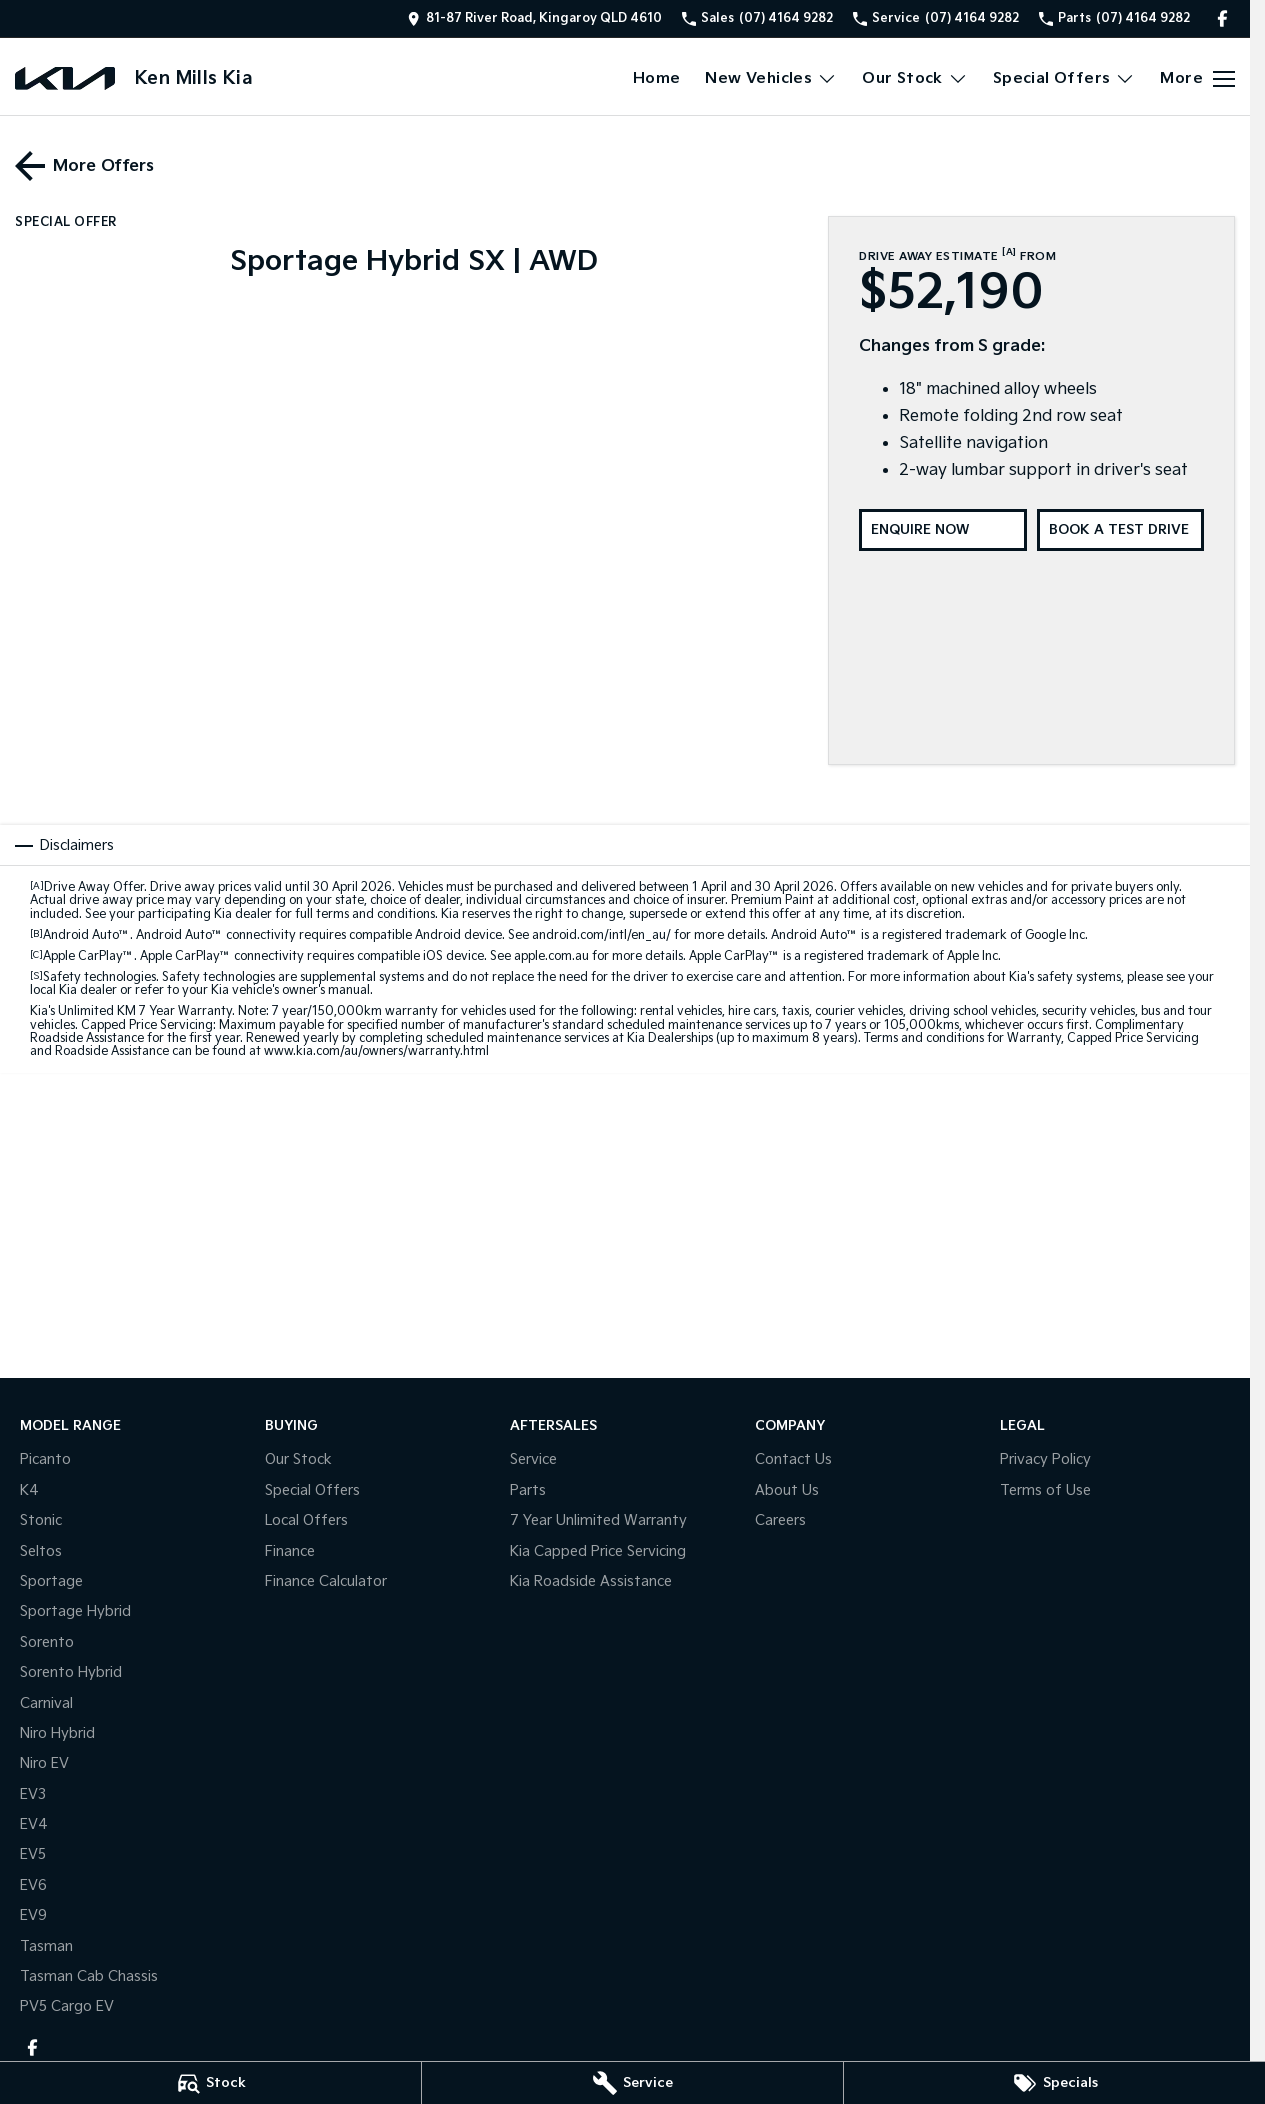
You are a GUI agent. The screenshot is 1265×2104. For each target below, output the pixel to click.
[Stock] (210, 2083)
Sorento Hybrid (71, 1672)
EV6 (33, 1885)
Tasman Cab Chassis (89, 1976)
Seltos (41, 1551)
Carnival (46, 1703)
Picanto (45, 1459)
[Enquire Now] (942, 530)
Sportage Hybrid (75, 1611)
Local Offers (306, 1520)
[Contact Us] (534, 18)
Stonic (41, 1520)
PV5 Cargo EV (67, 2006)
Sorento (47, 1642)
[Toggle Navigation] (1197, 79)
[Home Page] (65, 78)
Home (657, 78)
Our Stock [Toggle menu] (915, 78)
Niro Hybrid (57, 1733)
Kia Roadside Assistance (591, 1581)
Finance (290, 1551)
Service (533, 1459)
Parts (528, 1490)
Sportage (51, 1581)
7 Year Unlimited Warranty (598, 1520)
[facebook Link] (1222, 18)
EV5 (33, 1854)
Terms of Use (1045, 1490)
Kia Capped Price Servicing (598, 1551)
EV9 (33, 1915)
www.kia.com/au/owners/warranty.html (376, 1051)
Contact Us (793, 1459)
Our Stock (298, 1459)
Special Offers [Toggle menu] (1064, 78)
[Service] (632, 2083)
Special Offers (312, 1490)
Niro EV (44, 1763)
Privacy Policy (1045, 1459)
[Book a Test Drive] (1120, 530)
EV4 (34, 1824)
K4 (29, 1490)
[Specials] (1054, 2083)
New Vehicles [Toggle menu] (771, 78)
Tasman (46, 1946)
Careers (780, 1520)
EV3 (33, 1794)
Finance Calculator (326, 1581)
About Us (787, 1490)
